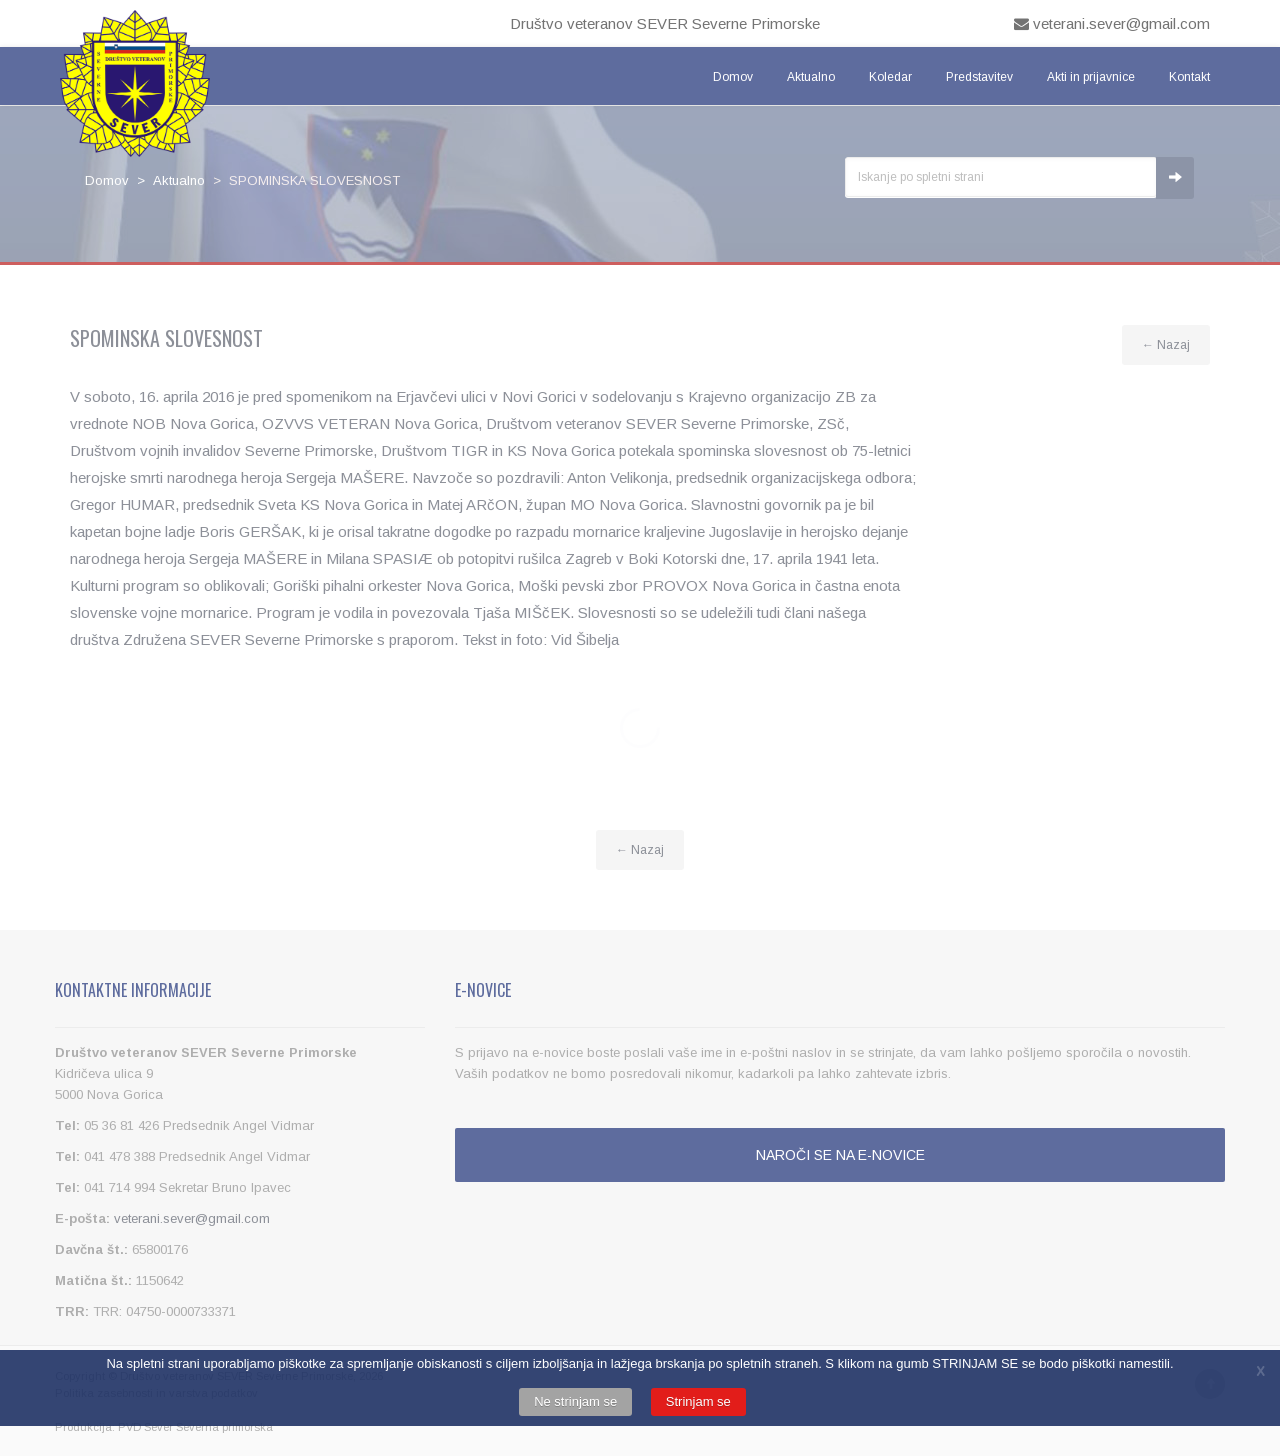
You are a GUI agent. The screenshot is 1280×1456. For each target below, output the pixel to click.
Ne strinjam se (575, 1401)
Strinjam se (698, 1401)
